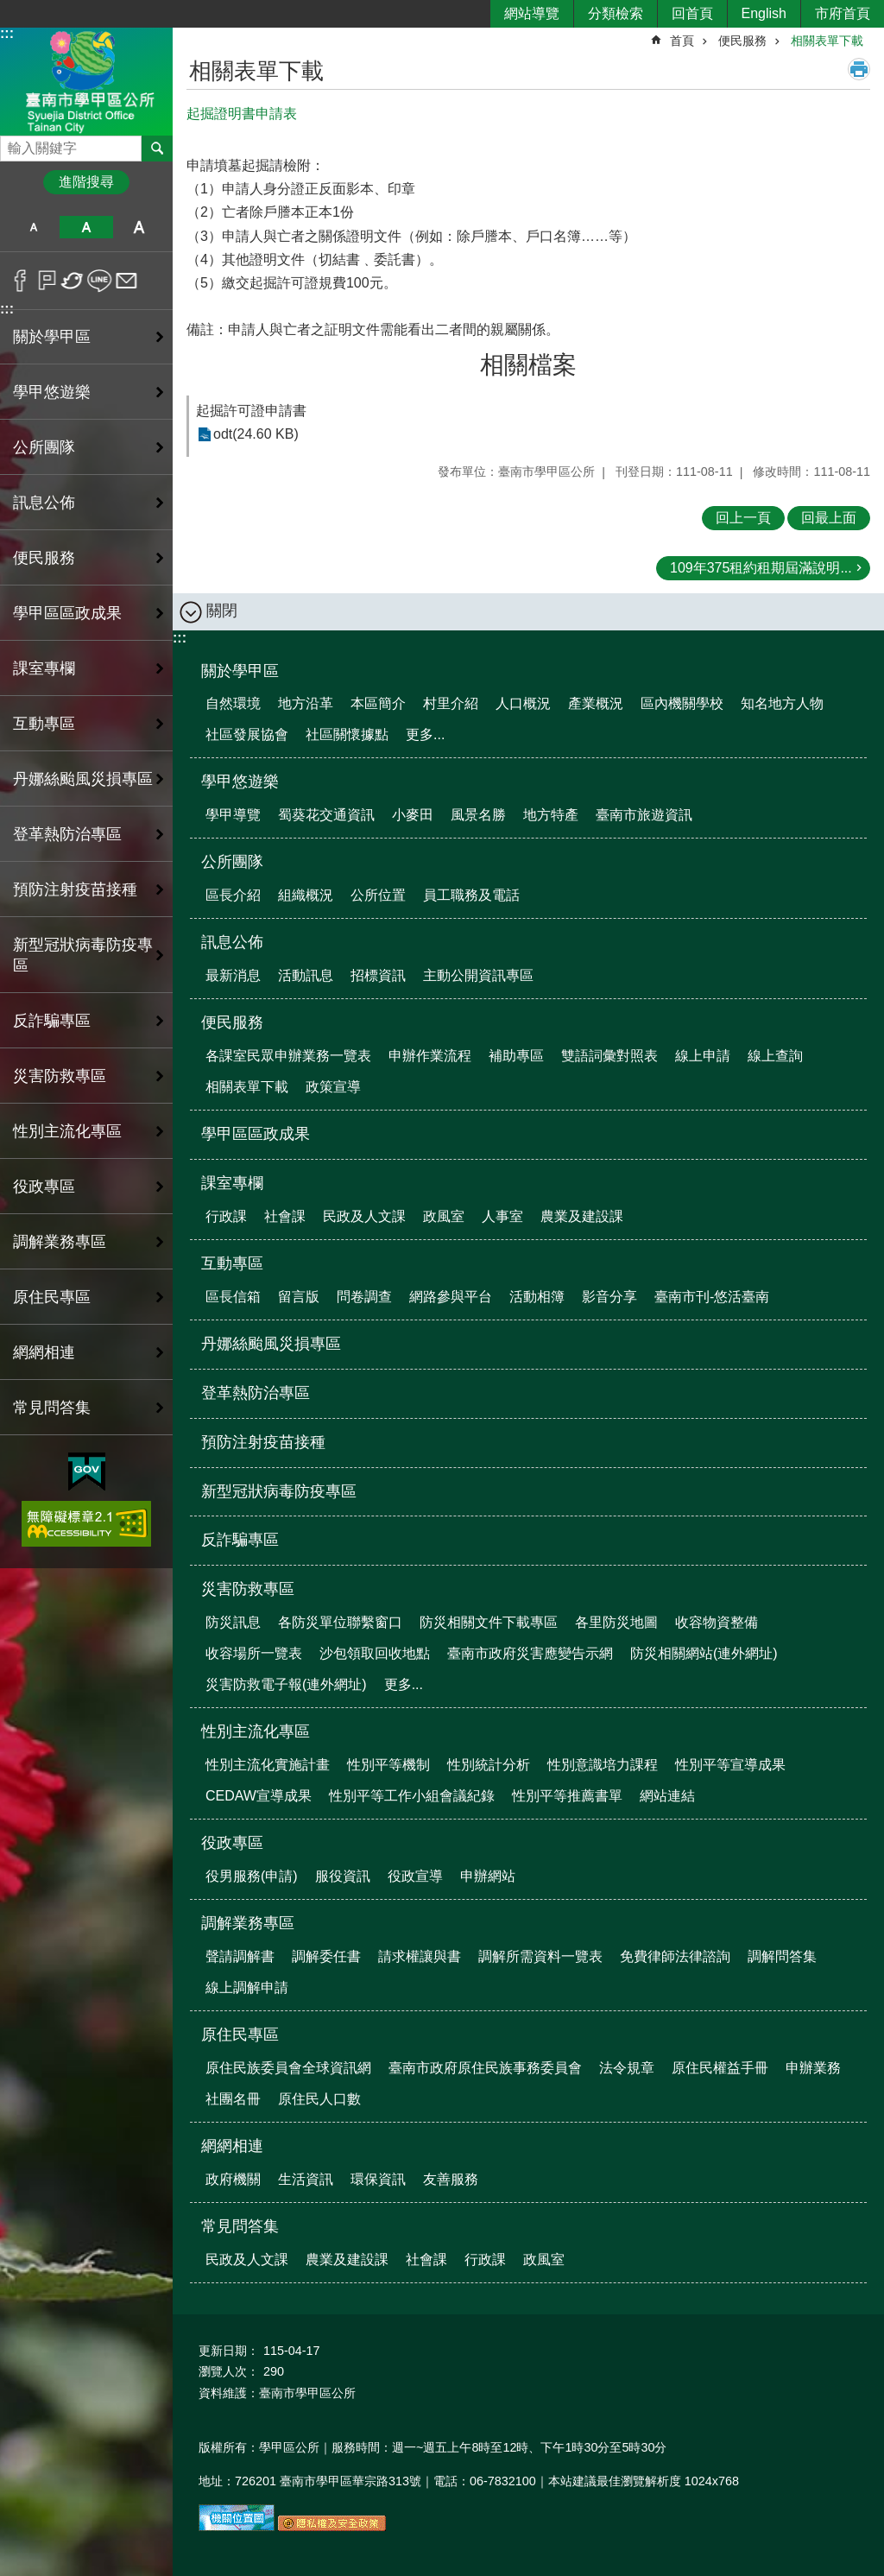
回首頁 (692, 13)
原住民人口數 (319, 2099)
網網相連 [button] (44, 1352)
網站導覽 (531, 13)
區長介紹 (233, 895)
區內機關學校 (682, 703)
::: (7, 33)
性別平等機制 (388, 1764)
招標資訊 (378, 975)
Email (126, 280)
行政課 (226, 1216)
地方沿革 (305, 703)
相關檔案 (528, 364)
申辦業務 (813, 2067)
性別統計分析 (488, 1764)
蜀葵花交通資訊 (326, 814)
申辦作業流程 (429, 1055)
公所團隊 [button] (44, 447)
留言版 (298, 1296)
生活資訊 (305, 2179)
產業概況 (595, 703)
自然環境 (233, 703)
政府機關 (233, 2179)
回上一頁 (743, 517)
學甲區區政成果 (67, 613)
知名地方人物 (782, 703)
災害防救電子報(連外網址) (286, 1684)
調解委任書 (326, 1956)
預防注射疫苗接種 (75, 889)
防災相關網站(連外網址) (704, 1653)
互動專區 (232, 1263)
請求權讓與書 (419, 1956)
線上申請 (702, 1055)
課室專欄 (232, 1183)
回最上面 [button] (828, 517)
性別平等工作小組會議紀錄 (412, 1795)
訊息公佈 (232, 942)
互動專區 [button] (44, 723)
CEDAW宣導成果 (258, 1795)
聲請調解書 (240, 1956)
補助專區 (516, 1055)
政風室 (443, 1216)
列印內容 (859, 69)
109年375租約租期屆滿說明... (761, 567)
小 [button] (33, 227)
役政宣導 (415, 1876)
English (764, 13)
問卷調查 (364, 1296)
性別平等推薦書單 (567, 1795)
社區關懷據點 (347, 734)
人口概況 (523, 703)
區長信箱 (233, 1296)
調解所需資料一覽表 (540, 1956)
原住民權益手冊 (720, 2067)
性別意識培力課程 (602, 1764)
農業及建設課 (581, 1216)
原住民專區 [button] (52, 1297)
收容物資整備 (716, 1622)
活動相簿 (537, 1296)
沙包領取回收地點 (374, 1653)
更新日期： (229, 2351)
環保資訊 (378, 2179)
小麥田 (412, 814)
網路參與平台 (450, 1296)
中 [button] (86, 227)
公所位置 (378, 895)
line (99, 280)
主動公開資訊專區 (478, 975)
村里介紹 (450, 703)
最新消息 (233, 975)
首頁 (682, 40)
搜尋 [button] (157, 148)
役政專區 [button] (44, 1186)
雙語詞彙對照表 (609, 1055)
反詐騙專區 (52, 1020)
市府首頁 (842, 13)
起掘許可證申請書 (251, 410)
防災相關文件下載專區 (489, 1622)
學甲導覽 (233, 814)
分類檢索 (615, 13)
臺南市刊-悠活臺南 (711, 1296)
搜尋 (14, 143)
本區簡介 (378, 703)
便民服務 (742, 40)
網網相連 (232, 2146)
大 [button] (139, 227)
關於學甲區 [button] (52, 336)
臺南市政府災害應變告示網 (530, 1653)
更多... (425, 734)
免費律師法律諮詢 (675, 1956)
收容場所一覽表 (253, 1653)
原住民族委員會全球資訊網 (288, 2067)
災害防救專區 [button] (59, 1076)
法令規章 (626, 2067)
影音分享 (609, 1296)
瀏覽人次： (229, 2371)
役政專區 (232, 1842)
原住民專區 (240, 2034)
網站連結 (667, 1795)
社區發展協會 (246, 734)
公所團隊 (232, 861)
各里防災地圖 (616, 1622)
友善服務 (450, 2179)
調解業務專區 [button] (59, 1241)
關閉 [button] (221, 610)
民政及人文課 (364, 1216)
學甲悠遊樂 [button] (52, 392)
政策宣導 (333, 1086)
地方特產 (550, 814)
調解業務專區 (247, 1923)
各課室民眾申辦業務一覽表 (288, 1055)
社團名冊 (233, 2099)
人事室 (502, 1216)
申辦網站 (487, 1876)
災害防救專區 (247, 1589)
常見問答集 (240, 2226)
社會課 (285, 1216)
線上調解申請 (246, 1987)
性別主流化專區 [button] (67, 1131)
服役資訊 (342, 1876)
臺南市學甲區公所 (86, 81)
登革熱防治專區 (67, 834)
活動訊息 (305, 975)
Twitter (73, 280)
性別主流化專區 (255, 1731)
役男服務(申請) (251, 1876)
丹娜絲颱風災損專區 (83, 779)
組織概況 (305, 895)
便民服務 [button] (44, 557)
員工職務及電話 (471, 895)
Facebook (20, 280)
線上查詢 (775, 1055)
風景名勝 (478, 814)
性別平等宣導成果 (730, 1764)
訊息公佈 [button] (44, 502)
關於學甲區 (240, 671)
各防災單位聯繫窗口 (340, 1622)
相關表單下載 (827, 40)
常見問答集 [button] (52, 1407)
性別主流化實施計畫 (267, 1764)
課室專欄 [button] (44, 668)
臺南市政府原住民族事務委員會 (485, 2067)
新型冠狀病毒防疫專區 (83, 955)
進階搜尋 (86, 181)
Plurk (47, 280)
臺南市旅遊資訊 (644, 814)
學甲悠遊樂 (240, 781)
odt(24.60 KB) (256, 434)
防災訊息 (233, 1622)
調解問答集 (782, 1956)
